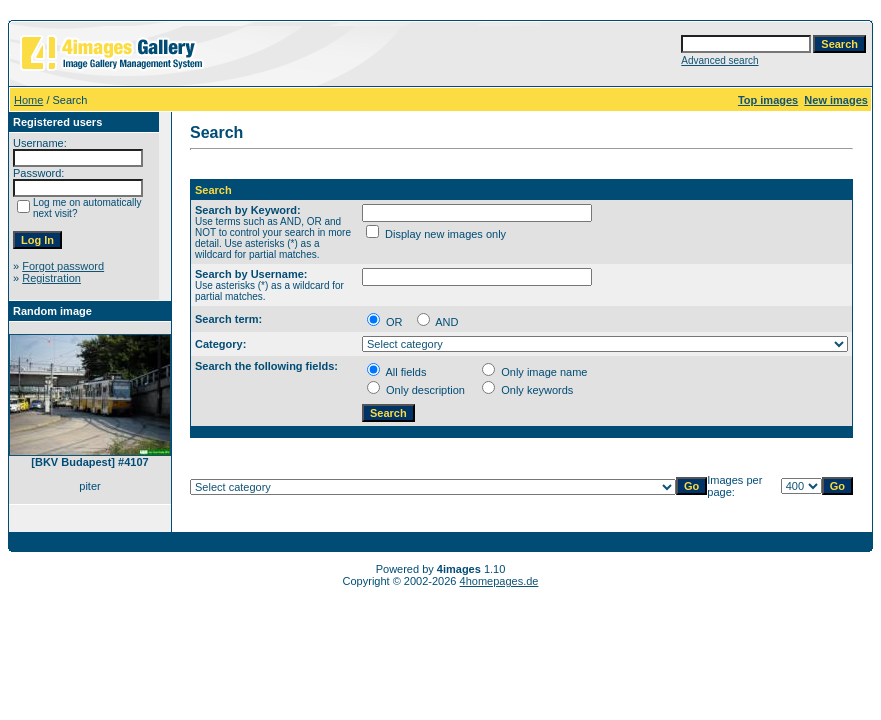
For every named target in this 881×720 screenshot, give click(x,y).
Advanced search (719, 60)
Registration (51, 278)
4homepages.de (499, 581)
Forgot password (63, 266)
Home (28, 100)
